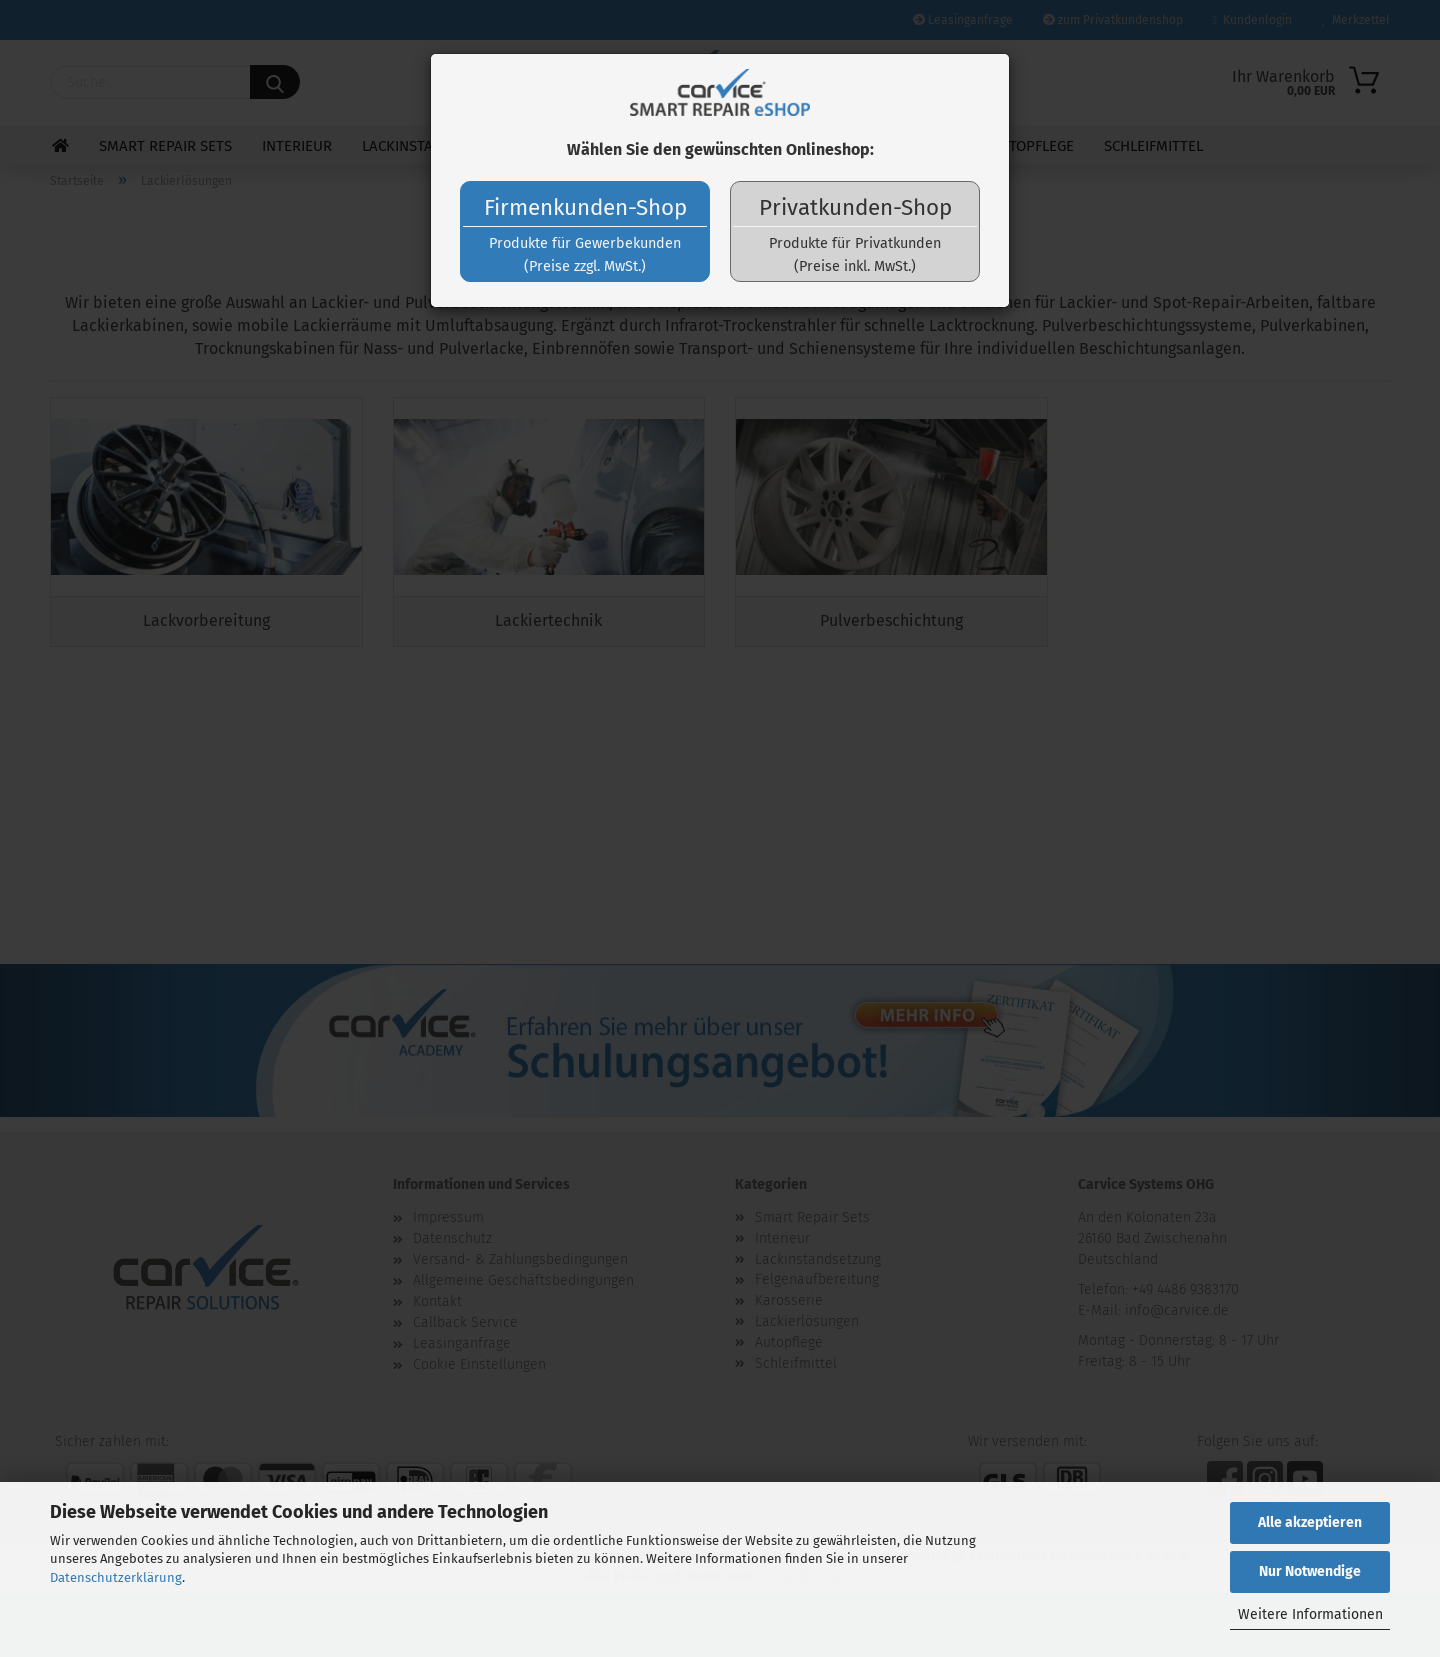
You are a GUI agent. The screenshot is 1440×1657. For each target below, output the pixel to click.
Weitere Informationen (1310, 1614)
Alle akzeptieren (1310, 1522)
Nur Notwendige (1310, 1571)
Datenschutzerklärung (116, 1577)
